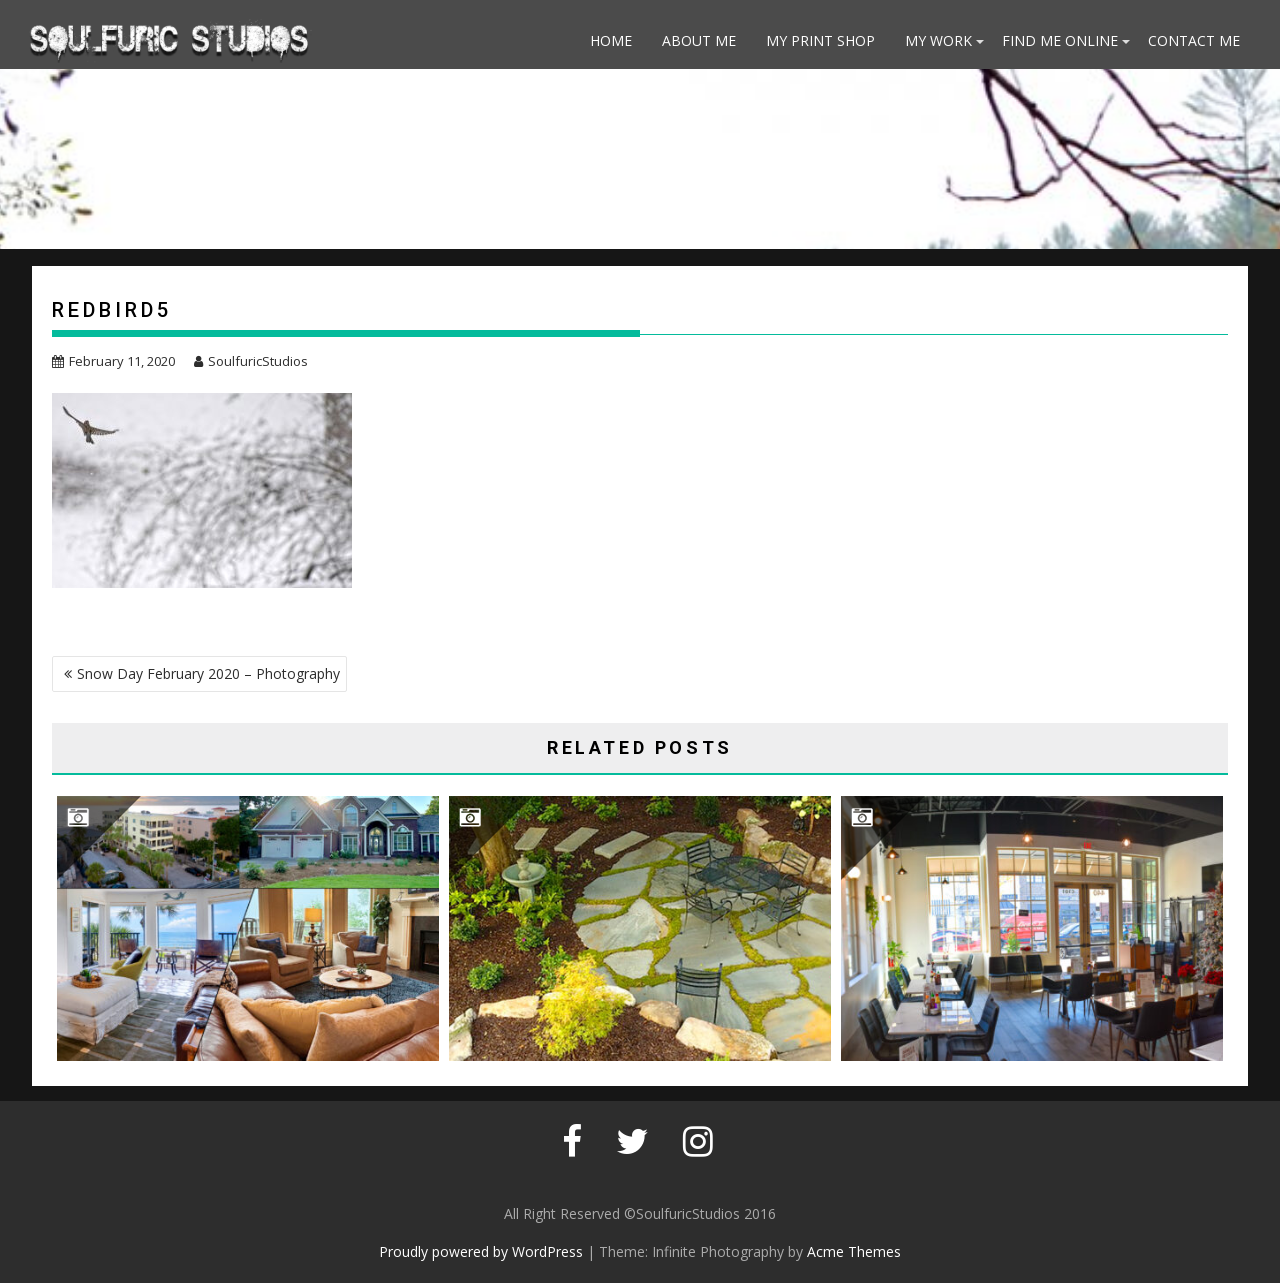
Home (611, 40)
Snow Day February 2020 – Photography (208, 673)
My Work (938, 40)
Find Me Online (1060, 40)
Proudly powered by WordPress (481, 1251)
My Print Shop (820, 40)
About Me (699, 40)
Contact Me (1194, 40)
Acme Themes (854, 1251)
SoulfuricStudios (251, 361)
